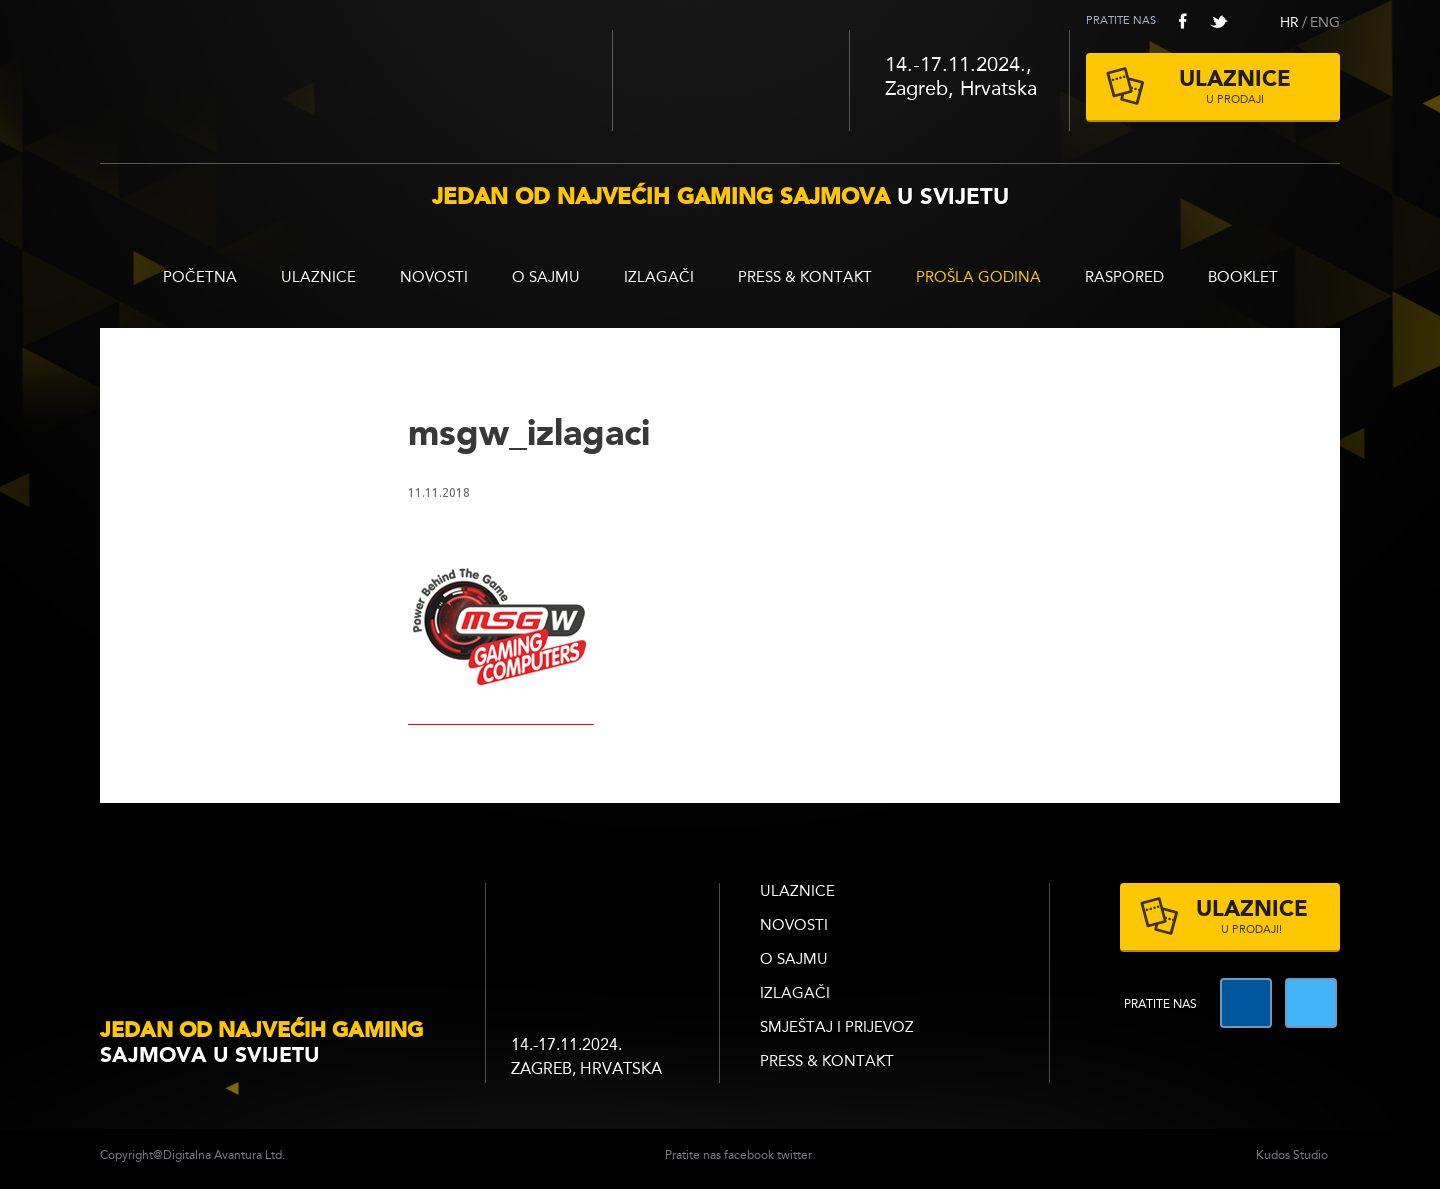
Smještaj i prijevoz (837, 1028)
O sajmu (546, 278)
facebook (1183, 21)
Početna (200, 278)
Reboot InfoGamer (356, 74)
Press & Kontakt (805, 278)
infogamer (280, 925)
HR (1289, 23)
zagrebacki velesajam (602, 923)
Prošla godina (978, 278)
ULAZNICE (318, 278)
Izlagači (659, 278)
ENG (1325, 23)
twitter (1219, 21)
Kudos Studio (1292, 1156)
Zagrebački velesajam (731, 80)
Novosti (434, 278)
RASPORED (1124, 278)
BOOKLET (1243, 278)
